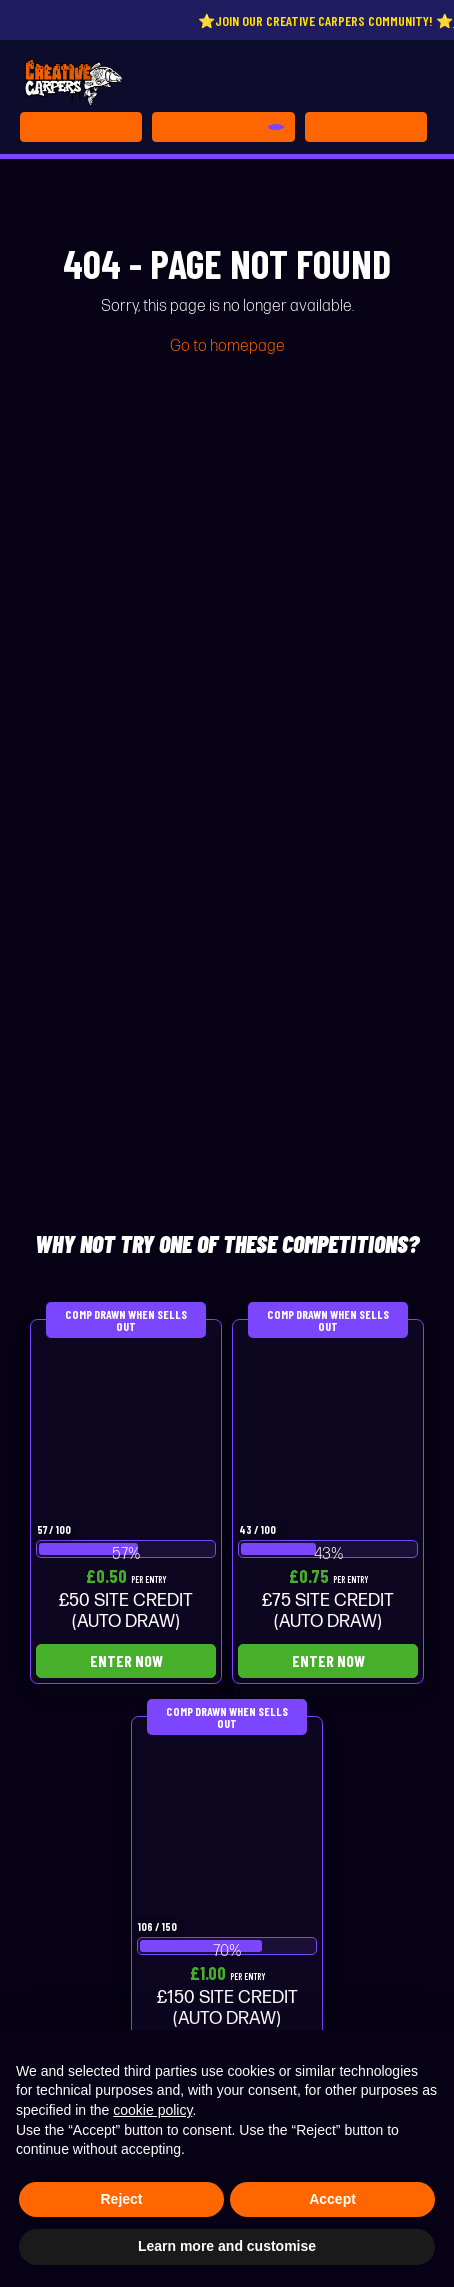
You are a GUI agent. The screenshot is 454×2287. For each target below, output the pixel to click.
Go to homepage (227, 346)
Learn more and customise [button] (227, 2246)
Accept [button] (332, 2199)
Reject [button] (121, 2199)
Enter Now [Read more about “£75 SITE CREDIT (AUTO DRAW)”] (328, 1660)
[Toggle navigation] (366, 127)
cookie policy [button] (152, 2110)
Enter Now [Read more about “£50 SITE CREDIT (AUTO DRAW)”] (126, 1660)
